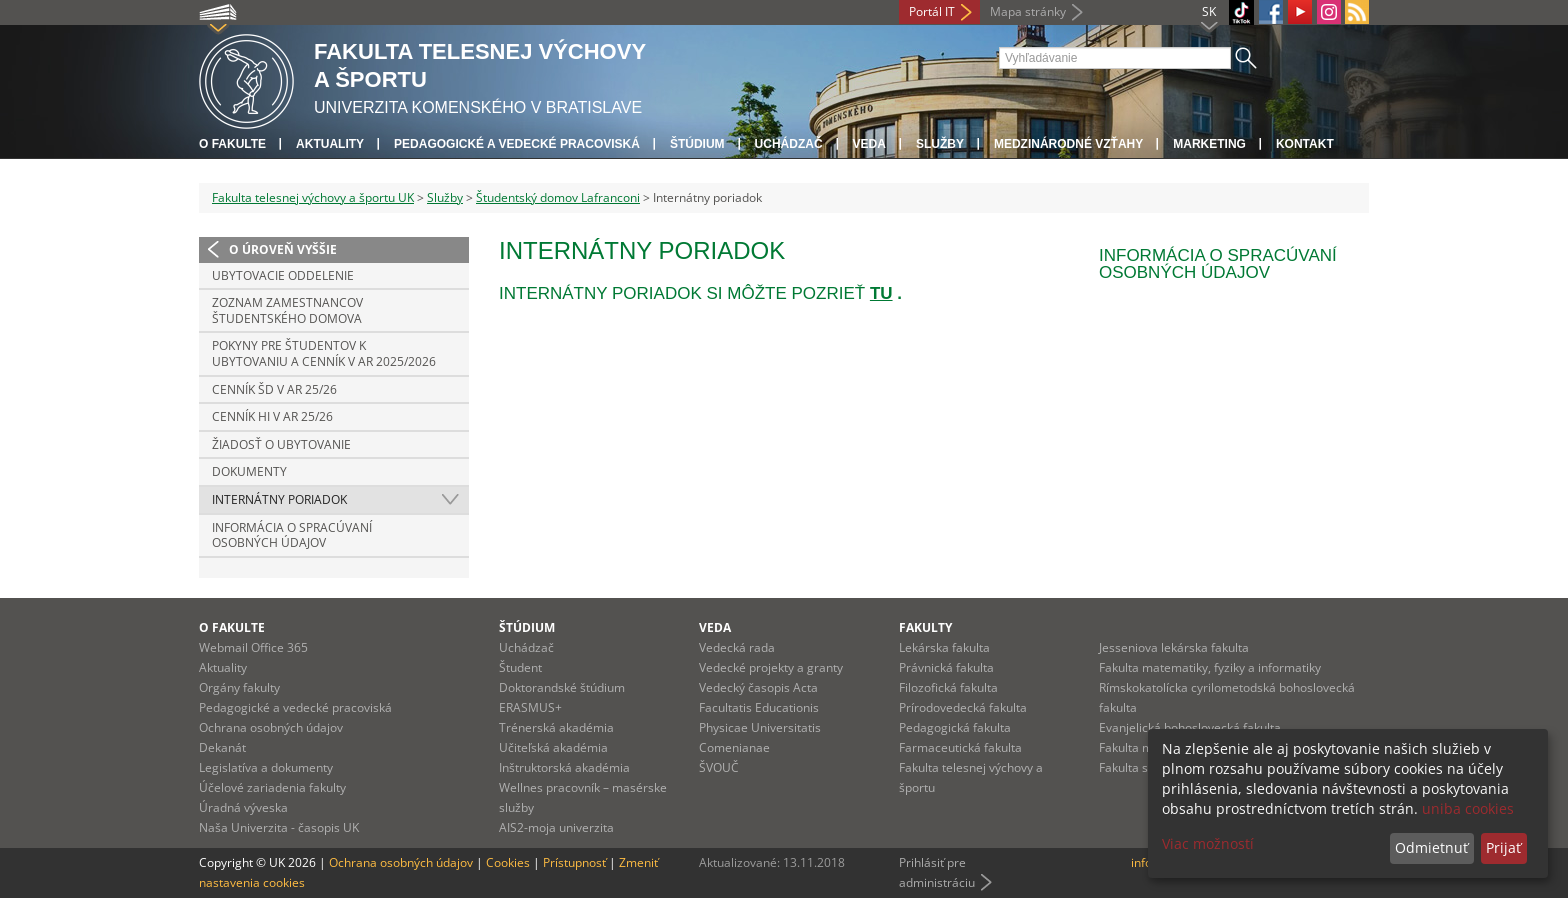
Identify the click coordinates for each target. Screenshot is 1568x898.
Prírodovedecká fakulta (963, 707)
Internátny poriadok (279, 499)
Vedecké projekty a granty (771, 667)
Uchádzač (526, 647)
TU (881, 293)
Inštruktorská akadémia (564, 767)
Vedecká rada (737, 647)
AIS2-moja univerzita (556, 827)
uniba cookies (1468, 808)
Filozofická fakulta (948, 687)
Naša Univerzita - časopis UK (279, 827)
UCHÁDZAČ (789, 144)
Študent (520, 667)
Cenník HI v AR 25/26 (272, 416)
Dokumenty (249, 471)
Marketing (1209, 144)
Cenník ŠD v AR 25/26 (274, 389)
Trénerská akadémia (556, 727)
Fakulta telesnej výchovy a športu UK (313, 197)
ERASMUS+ (530, 707)
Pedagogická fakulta (955, 727)
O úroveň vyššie (283, 249)
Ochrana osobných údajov (271, 727)
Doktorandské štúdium (562, 687)
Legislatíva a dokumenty (266, 767)
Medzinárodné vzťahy (1068, 144)
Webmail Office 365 (253, 647)
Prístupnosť (574, 862)
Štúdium (697, 144)
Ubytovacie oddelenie (283, 275)
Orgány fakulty (239, 687)
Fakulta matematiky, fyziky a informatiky (1210, 667)
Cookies (508, 862)
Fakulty (925, 627)
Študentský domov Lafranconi (558, 197)
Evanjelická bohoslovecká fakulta (1190, 727)
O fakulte (232, 144)
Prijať (1503, 847)
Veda (869, 144)
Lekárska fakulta (944, 647)
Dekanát (222, 747)
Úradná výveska (243, 807)
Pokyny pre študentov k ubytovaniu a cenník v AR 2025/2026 (324, 353)
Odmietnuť (1431, 847)
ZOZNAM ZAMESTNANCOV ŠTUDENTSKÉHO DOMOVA (287, 310)
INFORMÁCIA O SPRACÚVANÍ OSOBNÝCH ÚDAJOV (292, 535)
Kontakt (1305, 144)
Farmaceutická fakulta (960, 747)
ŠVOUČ (719, 767)
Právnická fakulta (946, 667)
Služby (940, 144)
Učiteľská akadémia (553, 747)
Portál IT (932, 11)
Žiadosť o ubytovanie (281, 444)
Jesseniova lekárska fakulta (1174, 647)
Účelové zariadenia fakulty (272, 787)
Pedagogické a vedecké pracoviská (517, 144)
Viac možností (1208, 843)
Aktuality (330, 144)
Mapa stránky (1028, 11)
